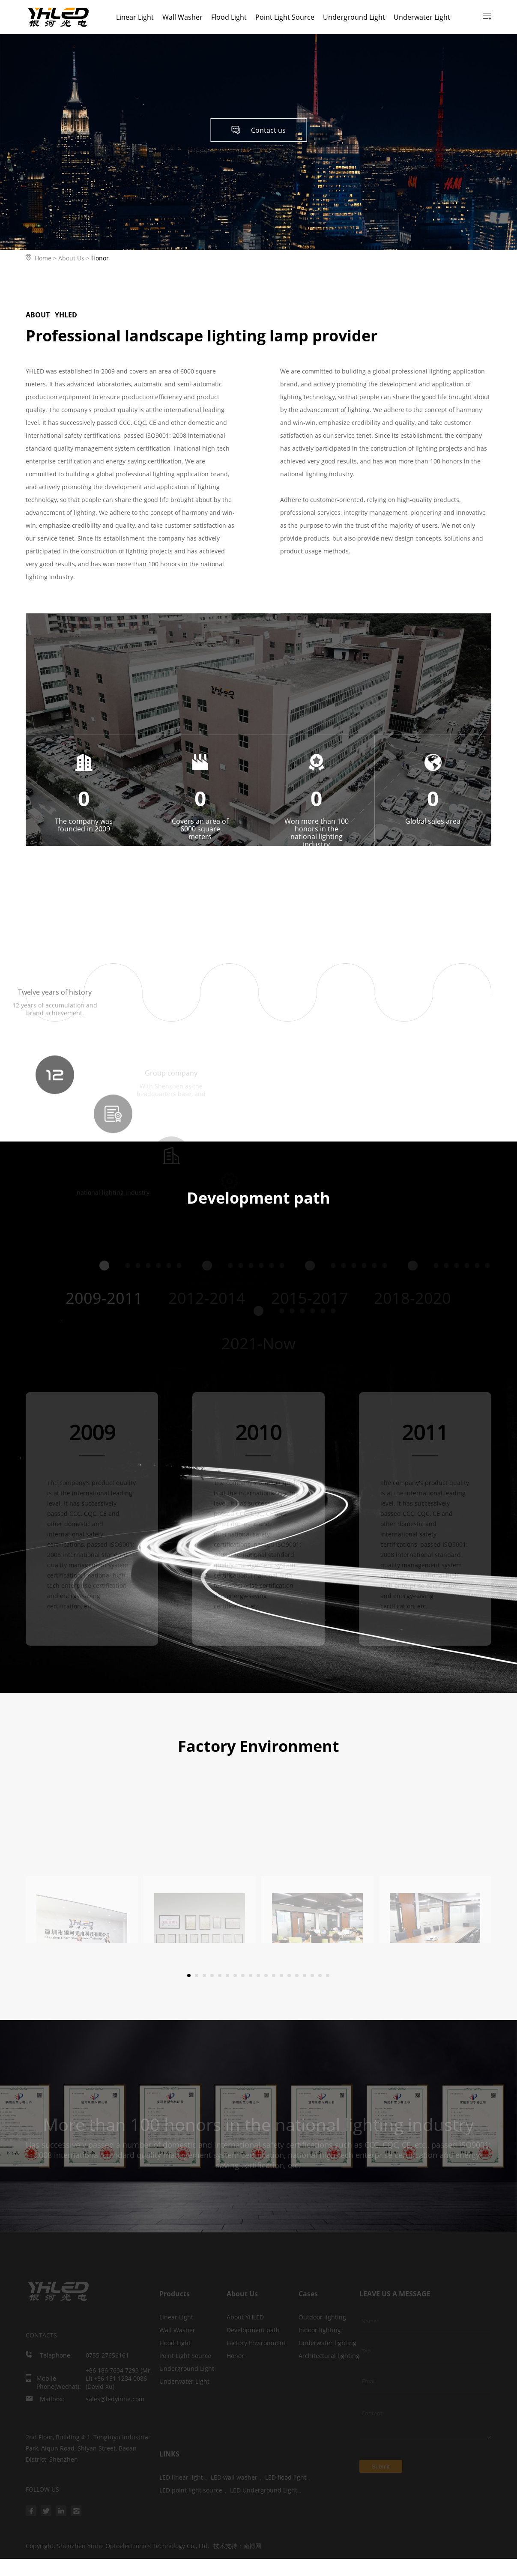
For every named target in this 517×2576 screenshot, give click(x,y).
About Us (74, 258)
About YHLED (245, 2317)
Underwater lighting (327, 2343)
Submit (380, 2466)
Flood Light (229, 17)
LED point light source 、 (194, 2490)
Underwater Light (422, 17)
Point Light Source (284, 17)
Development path (253, 2330)
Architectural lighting (329, 2356)
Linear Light (135, 17)
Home (43, 258)
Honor (100, 258)
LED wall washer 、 (238, 2477)
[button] (189, 1975)
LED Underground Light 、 (267, 2490)
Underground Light (354, 17)
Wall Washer (182, 17)
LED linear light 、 (185, 2477)
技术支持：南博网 (237, 2546)
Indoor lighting (320, 2330)
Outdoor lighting (322, 2317)
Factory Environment (256, 2343)
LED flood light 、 (289, 2477)
